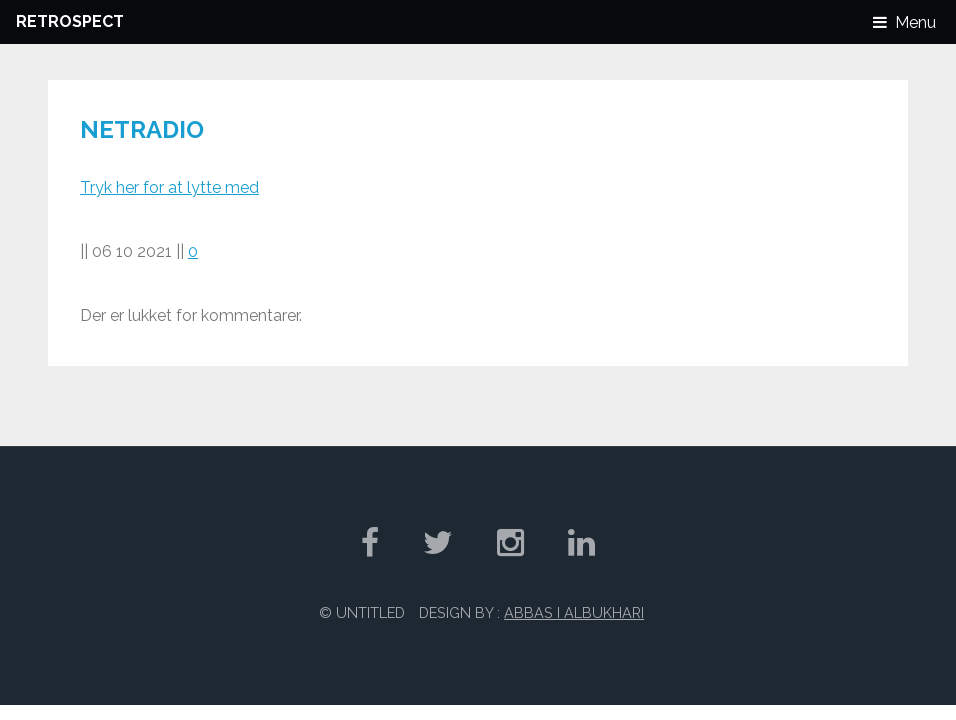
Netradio (142, 129)
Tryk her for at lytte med (169, 187)
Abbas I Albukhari (574, 612)
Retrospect (70, 21)
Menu (915, 22)
